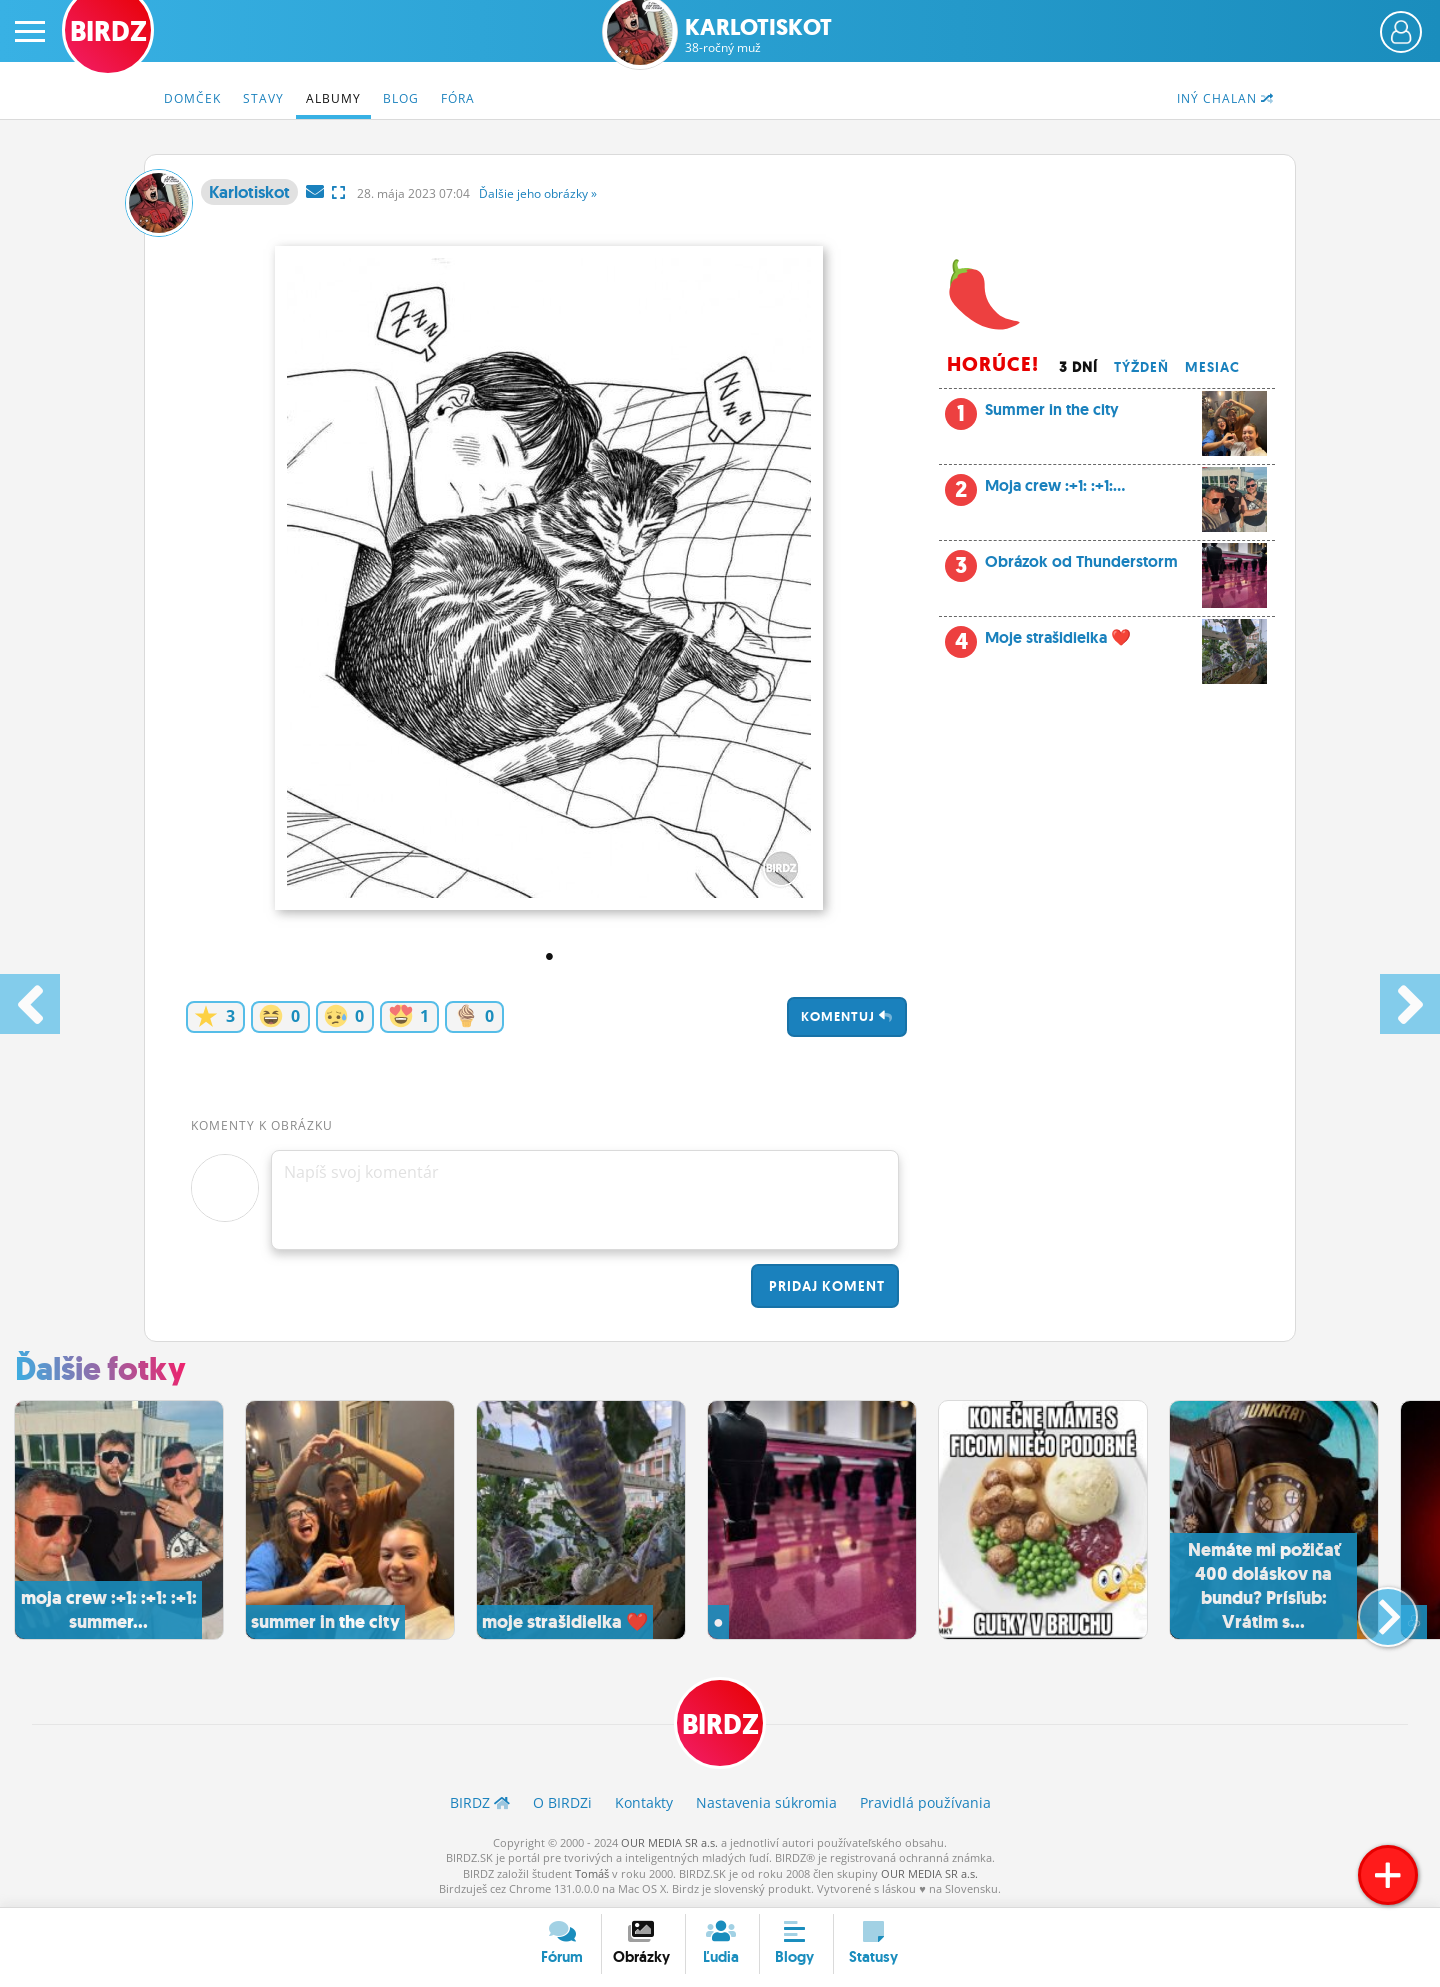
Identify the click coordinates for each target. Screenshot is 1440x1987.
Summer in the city (1106, 415)
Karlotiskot (758, 35)
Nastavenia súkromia (766, 1802)
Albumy (333, 98)
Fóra (458, 98)
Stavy (263, 98)
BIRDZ (720, 1724)
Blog (401, 98)
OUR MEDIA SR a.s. (669, 1842)
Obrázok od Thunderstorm (1126, 567)
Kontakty (644, 1802)
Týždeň (1141, 367)
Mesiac (1212, 367)
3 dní (1078, 367)
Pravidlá (925, 1802)
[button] (1371, 1609)
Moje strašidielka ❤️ (1106, 643)
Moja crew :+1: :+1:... (1106, 491)
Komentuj (847, 1016)
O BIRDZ (562, 1802)
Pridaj (825, 1286)
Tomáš (592, 1873)
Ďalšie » (538, 193)
